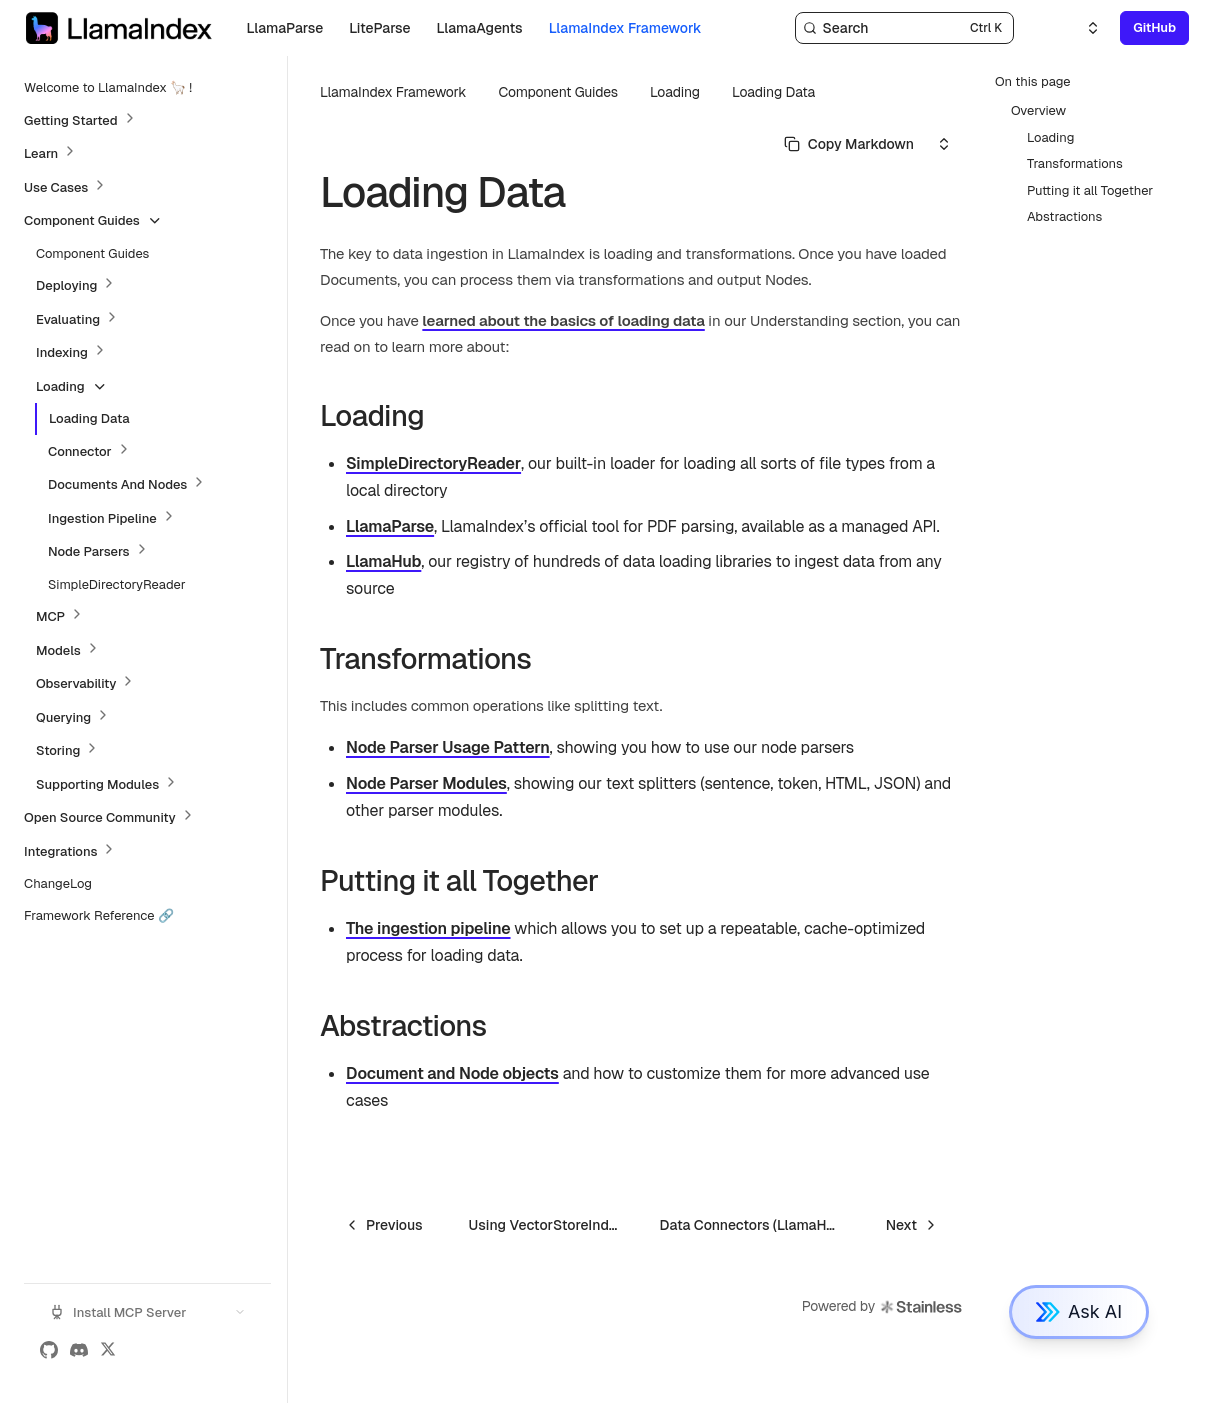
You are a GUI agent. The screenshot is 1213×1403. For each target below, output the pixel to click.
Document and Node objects (452, 1073)
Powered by (882, 1307)
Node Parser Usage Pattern (448, 747)
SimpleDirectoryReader (433, 463)
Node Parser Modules (426, 783)
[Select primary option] (849, 144)
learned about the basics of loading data (563, 320)
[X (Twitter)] (108, 1350)
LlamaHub (383, 561)
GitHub (1154, 27)
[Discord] (79, 1350)
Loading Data (773, 92)
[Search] (904, 28)
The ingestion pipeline (428, 928)
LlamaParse (390, 526)
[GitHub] (49, 1350)
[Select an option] (1081, 28)
